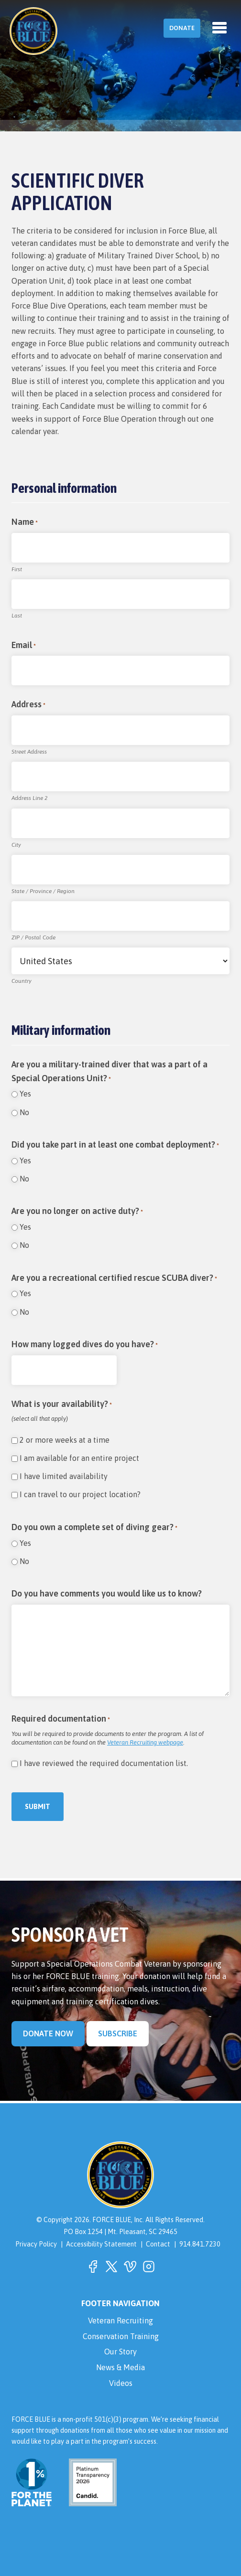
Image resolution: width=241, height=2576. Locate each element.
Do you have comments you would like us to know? (106, 1593)
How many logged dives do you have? (84, 1345)
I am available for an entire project (79, 1458)
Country (21, 981)
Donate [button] (182, 28)
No (24, 1112)
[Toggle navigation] (219, 27)
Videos (120, 2383)
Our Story (120, 2351)
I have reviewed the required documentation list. (104, 1763)
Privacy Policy (36, 2244)
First (16, 569)
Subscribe (117, 2033)
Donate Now (48, 2033)
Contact (158, 2244)
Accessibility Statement (101, 2244)
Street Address (29, 751)
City (16, 844)
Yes (25, 1093)
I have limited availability (64, 1476)
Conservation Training (121, 2336)
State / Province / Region (43, 891)
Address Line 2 (29, 798)
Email (23, 645)
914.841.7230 (199, 2244)
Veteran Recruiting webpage (145, 1742)
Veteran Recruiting (120, 2320)
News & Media (120, 2367)
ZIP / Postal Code (33, 937)
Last (16, 615)
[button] (92, 2266)
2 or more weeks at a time (65, 1440)
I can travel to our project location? (80, 1494)
